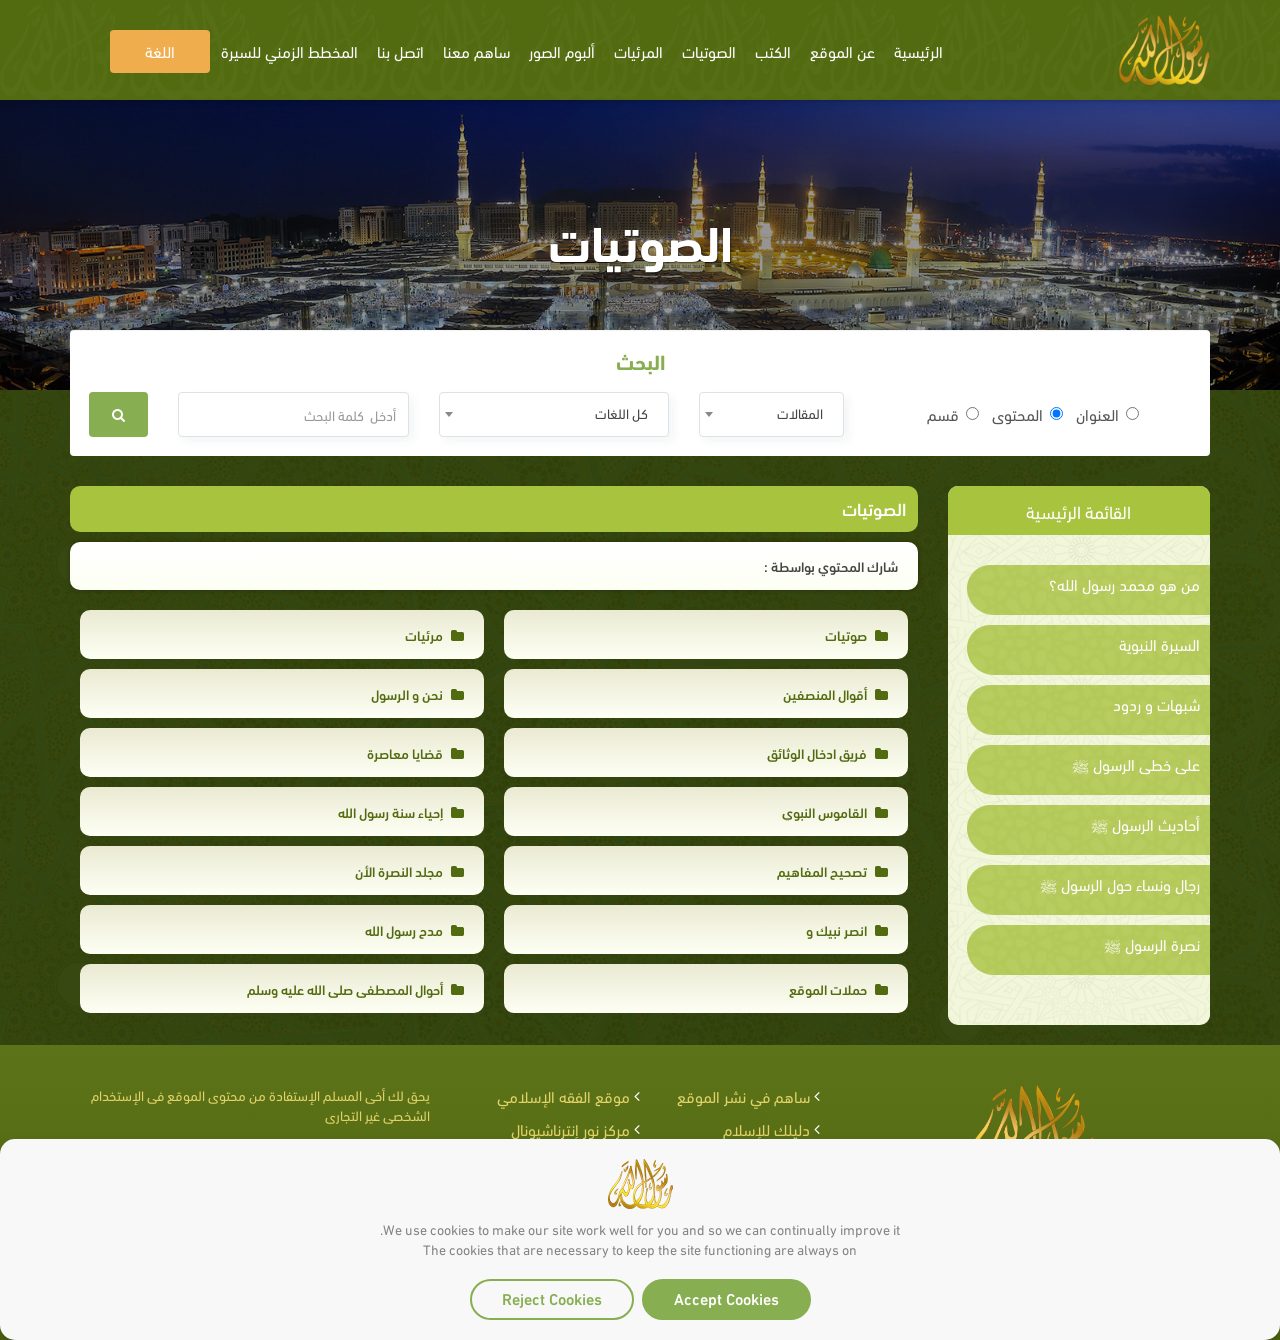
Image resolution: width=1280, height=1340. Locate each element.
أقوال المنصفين (835, 693)
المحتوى (1027, 414)
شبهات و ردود (1156, 704)
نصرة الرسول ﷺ (1152, 944)
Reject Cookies (552, 1297)
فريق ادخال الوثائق (827, 752)
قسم (953, 414)
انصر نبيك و (847, 929)
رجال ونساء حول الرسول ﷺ (1120, 884)
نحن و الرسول (417, 693)
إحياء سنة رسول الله (401, 811)
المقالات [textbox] (800, 412)
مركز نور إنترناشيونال (570, 1128)
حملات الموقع (838, 988)
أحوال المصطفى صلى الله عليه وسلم (355, 988)
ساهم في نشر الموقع (743, 1095)
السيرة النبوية (1159, 644)
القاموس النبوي (835, 811)
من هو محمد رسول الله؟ (1124, 584)
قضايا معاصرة (415, 752)
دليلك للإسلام (766, 1128)
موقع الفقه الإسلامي (563, 1095)
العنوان (1107, 414)
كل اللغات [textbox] (621, 412)
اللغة (160, 50)
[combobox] (771, 414)
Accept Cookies (726, 1297)
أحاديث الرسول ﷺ (1145, 824)
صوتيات (856, 634)
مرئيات (434, 634)
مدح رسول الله (414, 929)
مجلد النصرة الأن (409, 870)
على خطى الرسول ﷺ (1136, 764)
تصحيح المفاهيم (832, 870)
